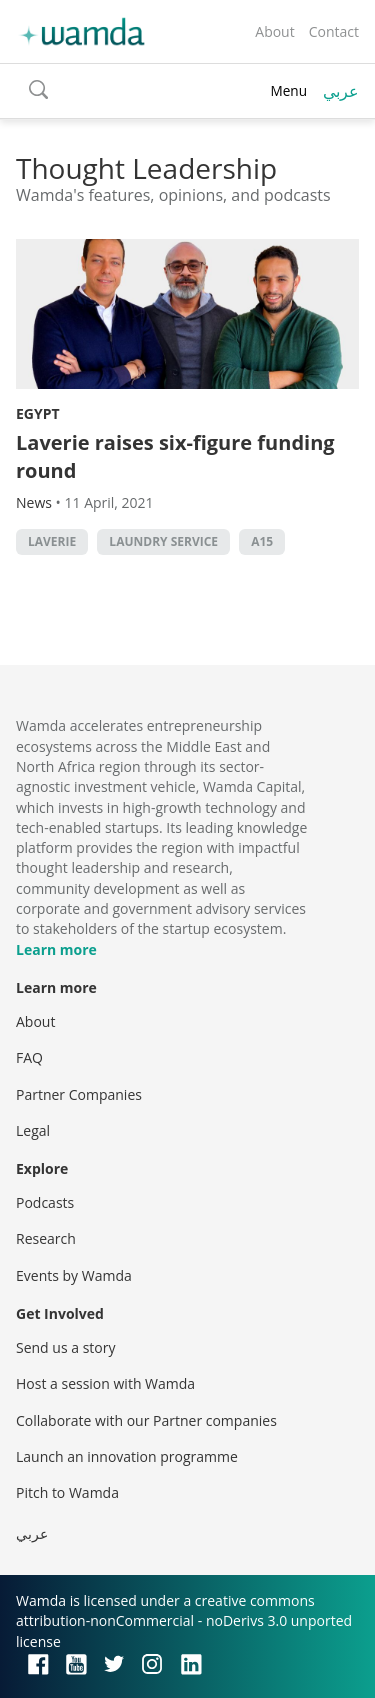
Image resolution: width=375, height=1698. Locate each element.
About (274, 31)
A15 (262, 541)
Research (46, 1238)
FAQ (29, 1057)
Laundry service (163, 541)
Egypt (38, 413)
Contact (334, 31)
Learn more (56, 949)
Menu (288, 90)
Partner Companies (79, 1094)
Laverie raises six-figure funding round (175, 456)
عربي (341, 91)
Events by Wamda (74, 1275)
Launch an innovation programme (127, 1456)
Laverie (52, 541)
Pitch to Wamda (67, 1492)
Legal (33, 1130)
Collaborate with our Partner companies (146, 1420)
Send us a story (65, 1347)
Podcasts (45, 1202)
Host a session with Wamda (105, 1383)
